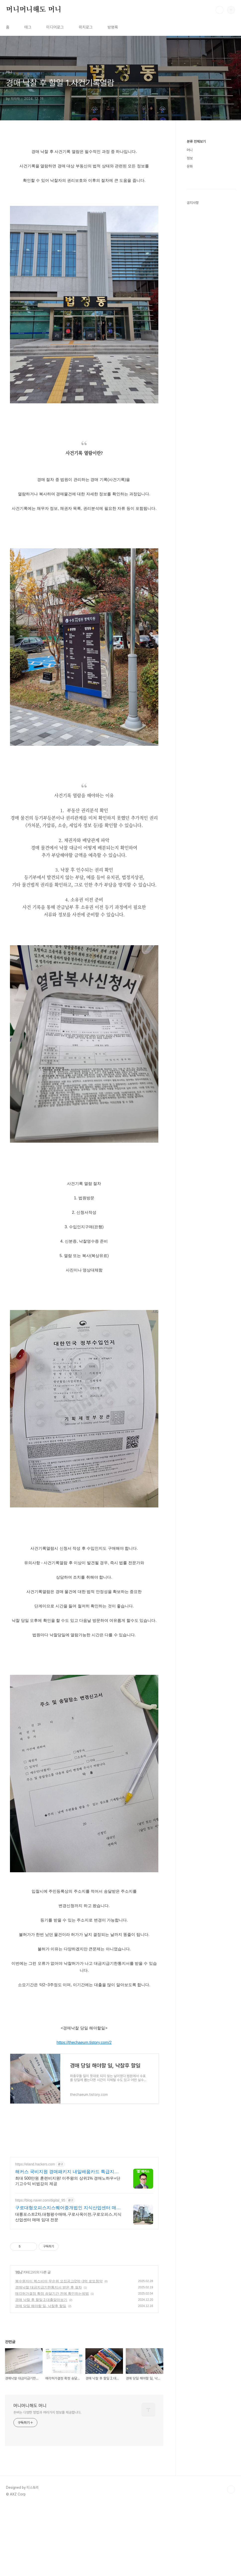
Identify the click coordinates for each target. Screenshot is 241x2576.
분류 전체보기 (196, 141)
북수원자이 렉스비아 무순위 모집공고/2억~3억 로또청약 (59, 2351)
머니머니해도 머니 (33, 9)
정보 (190, 158)
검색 (219, 10)
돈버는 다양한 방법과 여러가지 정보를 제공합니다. (47, 2482)
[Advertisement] (84, 2187)
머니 (19, 2342)
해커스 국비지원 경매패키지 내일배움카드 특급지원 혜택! (67, 2241)
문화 (190, 166)
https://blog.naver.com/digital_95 (40, 2270)
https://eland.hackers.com (35, 2234)
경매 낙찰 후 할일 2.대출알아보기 (41, 2369)
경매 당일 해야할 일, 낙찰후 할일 (40, 2376)
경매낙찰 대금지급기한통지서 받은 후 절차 (48, 2357)
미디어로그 (55, 27)
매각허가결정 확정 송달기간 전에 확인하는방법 (52, 2363)
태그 (27, 27)
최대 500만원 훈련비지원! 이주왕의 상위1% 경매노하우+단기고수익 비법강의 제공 (67, 2250)
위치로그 (86, 27)
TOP (231, 2559)
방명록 (113, 27)
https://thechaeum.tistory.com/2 (84, 2042)
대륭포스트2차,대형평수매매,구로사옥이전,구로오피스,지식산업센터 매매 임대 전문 (68, 2287)
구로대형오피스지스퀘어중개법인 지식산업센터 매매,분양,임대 (68, 2277)
